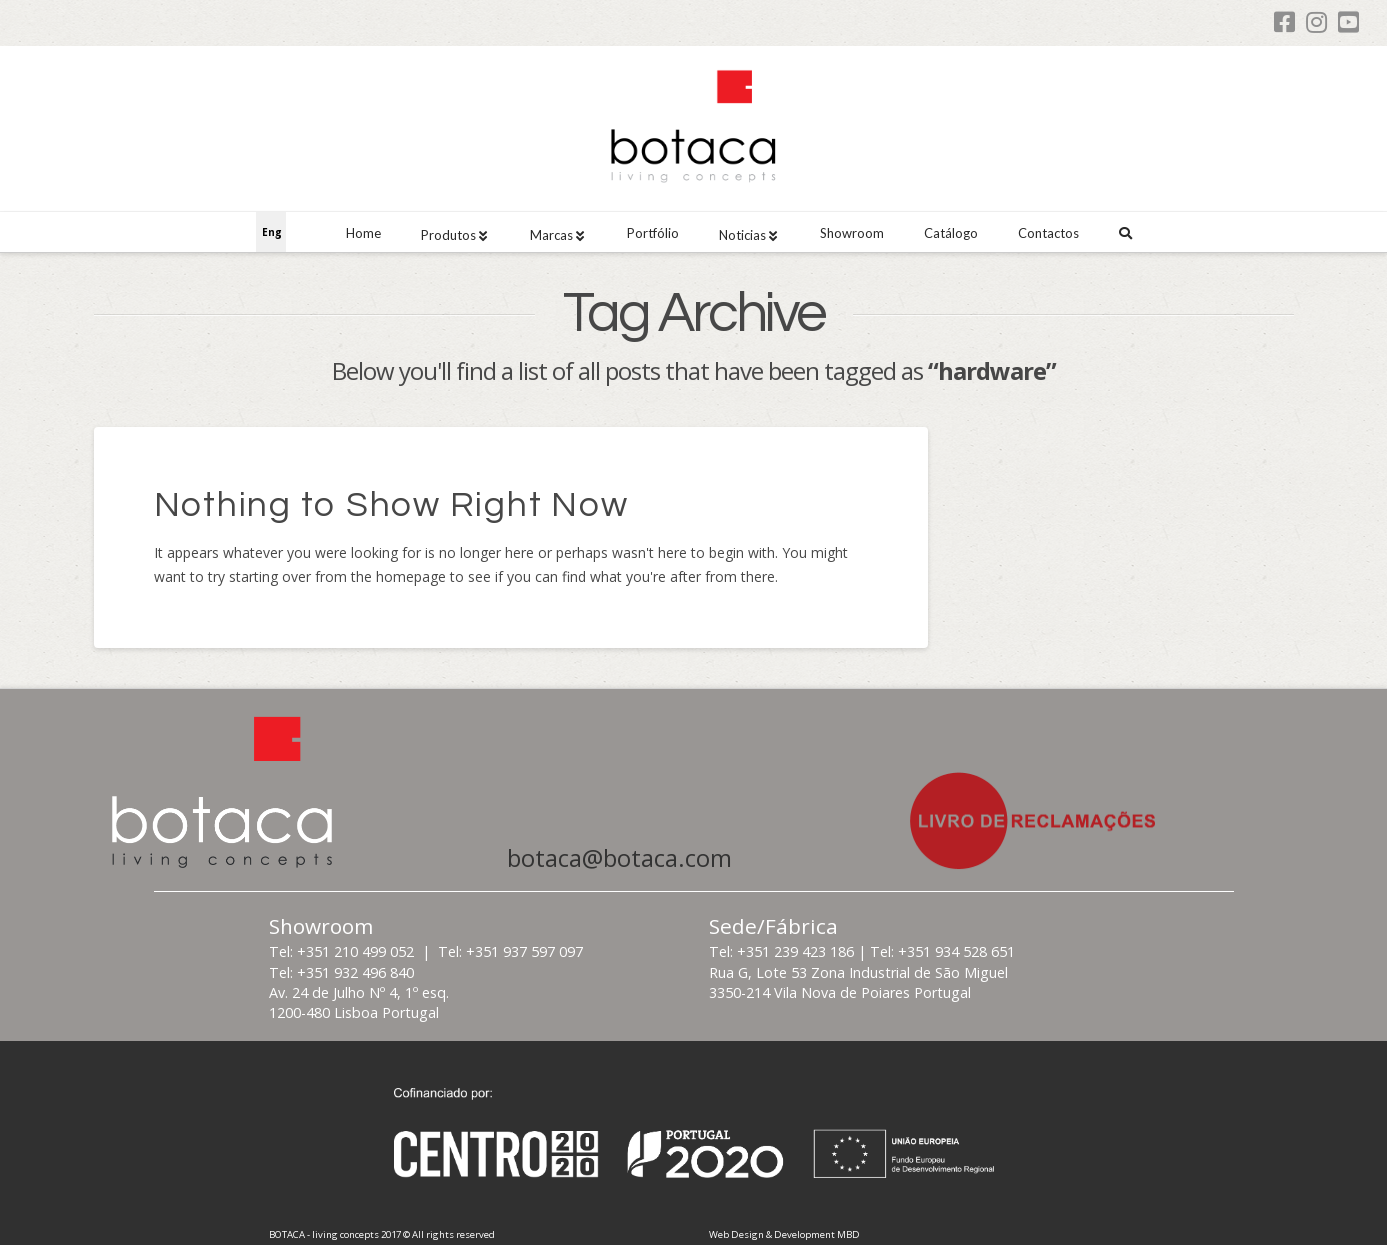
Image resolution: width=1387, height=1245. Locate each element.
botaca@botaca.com (619, 858)
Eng (272, 232)
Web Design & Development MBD (784, 1234)
